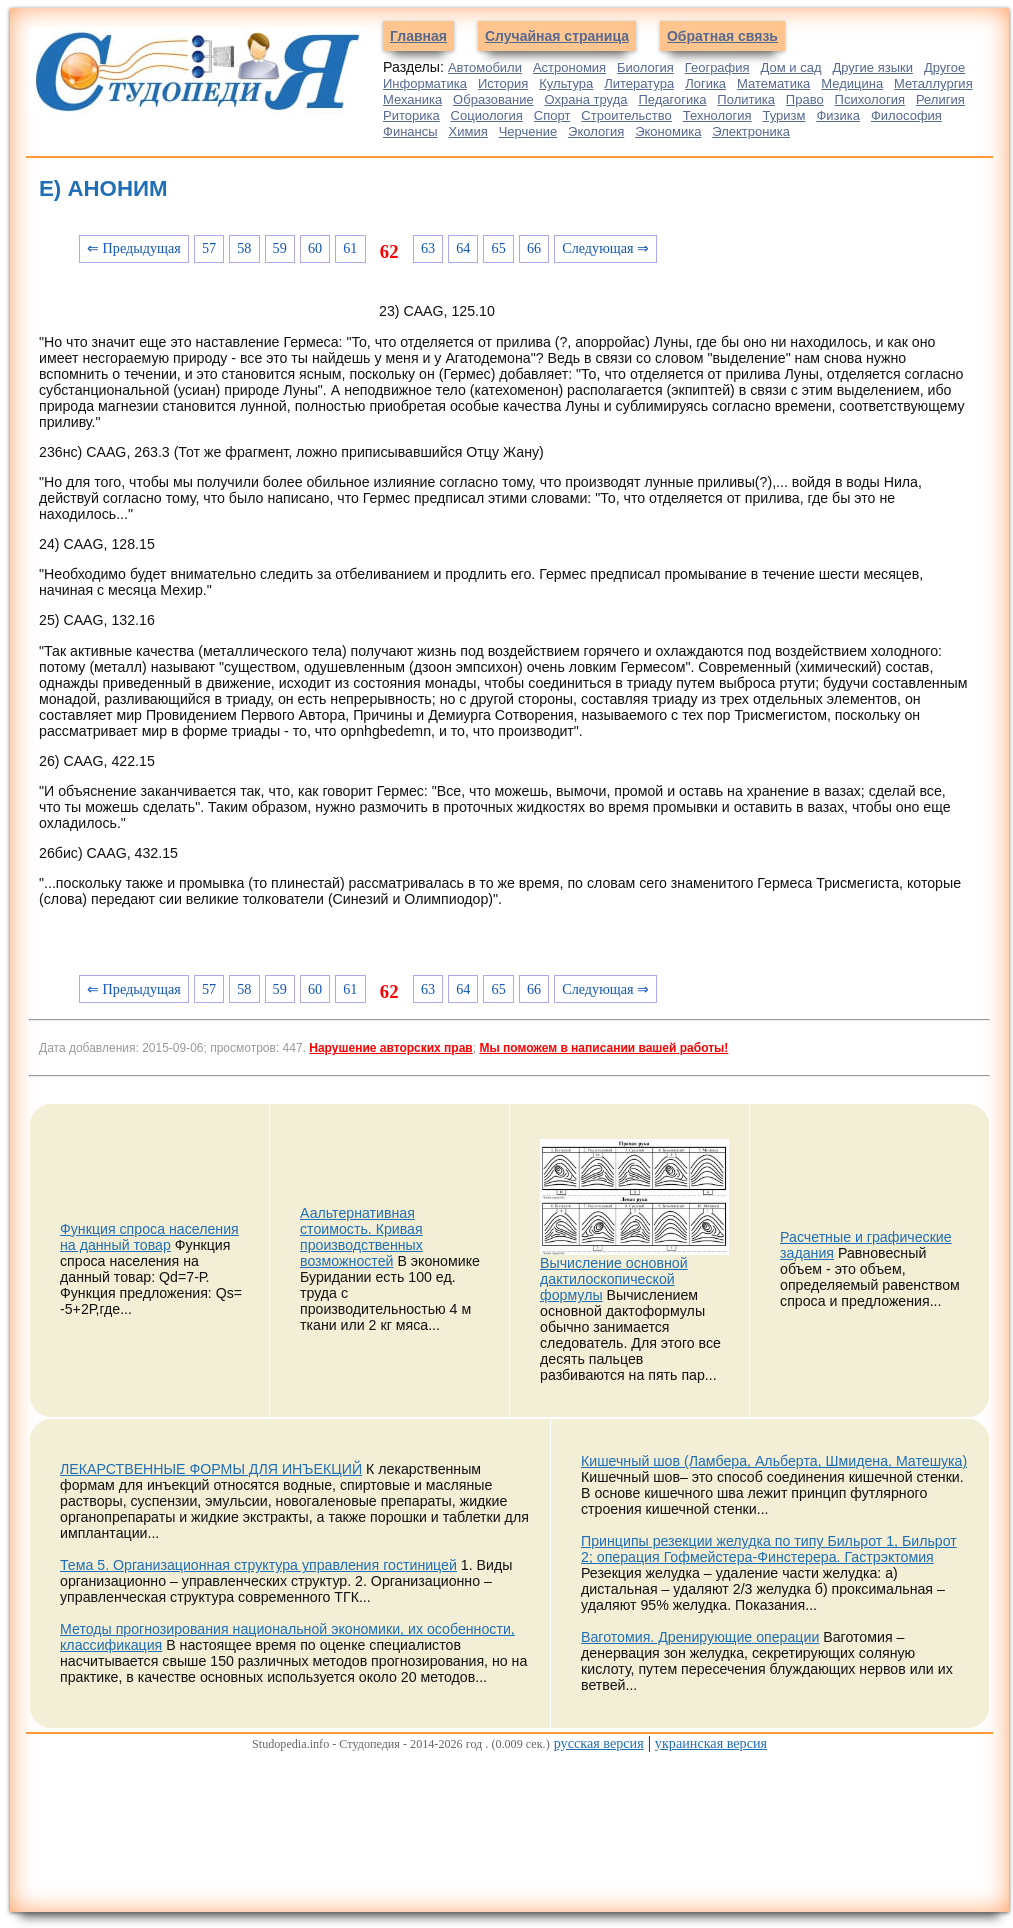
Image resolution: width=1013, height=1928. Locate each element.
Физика (838, 115)
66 (534, 248)
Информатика (425, 83)
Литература (639, 83)
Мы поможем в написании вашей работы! (603, 1048)
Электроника (751, 131)
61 (350, 248)
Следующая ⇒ (605, 248)
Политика (746, 99)
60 (315, 248)
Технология (717, 115)
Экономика (668, 131)
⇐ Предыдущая (134, 248)
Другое (944, 67)
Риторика (411, 115)
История (503, 83)
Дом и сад (791, 67)
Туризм (783, 115)
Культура (566, 83)
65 (499, 248)
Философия (906, 115)
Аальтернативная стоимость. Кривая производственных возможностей (361, 1237)
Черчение (528, 131)
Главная (418, 36)
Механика (412, 99)
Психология (870, 99)
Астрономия (569, 67)
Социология (487, 115)
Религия (940, 99)
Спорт (552, 115)
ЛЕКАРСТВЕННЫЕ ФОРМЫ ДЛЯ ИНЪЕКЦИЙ (211, 1469)
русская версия (599, 1743)
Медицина (852, 83)
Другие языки (872, 67)
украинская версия (711, 1743)
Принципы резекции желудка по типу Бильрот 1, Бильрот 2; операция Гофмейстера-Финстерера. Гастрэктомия (769, 1549)
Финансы (410, 131)
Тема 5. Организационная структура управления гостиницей (258, 1565)
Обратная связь (722, 36)
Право (805, 99)
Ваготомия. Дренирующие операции (700, 1637)
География (717, 67)
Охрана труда (586, 99)
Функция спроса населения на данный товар (149, 1237)
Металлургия (933, 83)
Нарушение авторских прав (390, 1048)
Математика (773, 83)
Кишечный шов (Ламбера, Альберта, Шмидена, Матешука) (774, 1461)
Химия (468, 131)
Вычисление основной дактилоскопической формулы (614, 1279)
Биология (645, 67)
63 (428, 248)
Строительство (626, 115)
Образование (493, 99)
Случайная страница (557, 36)
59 (280, 248)
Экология (596, 131)
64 (463, 248)
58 (244, 248)
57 (209, 248)
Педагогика (672, 99)
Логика (705, 83)
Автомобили (485, 67)
